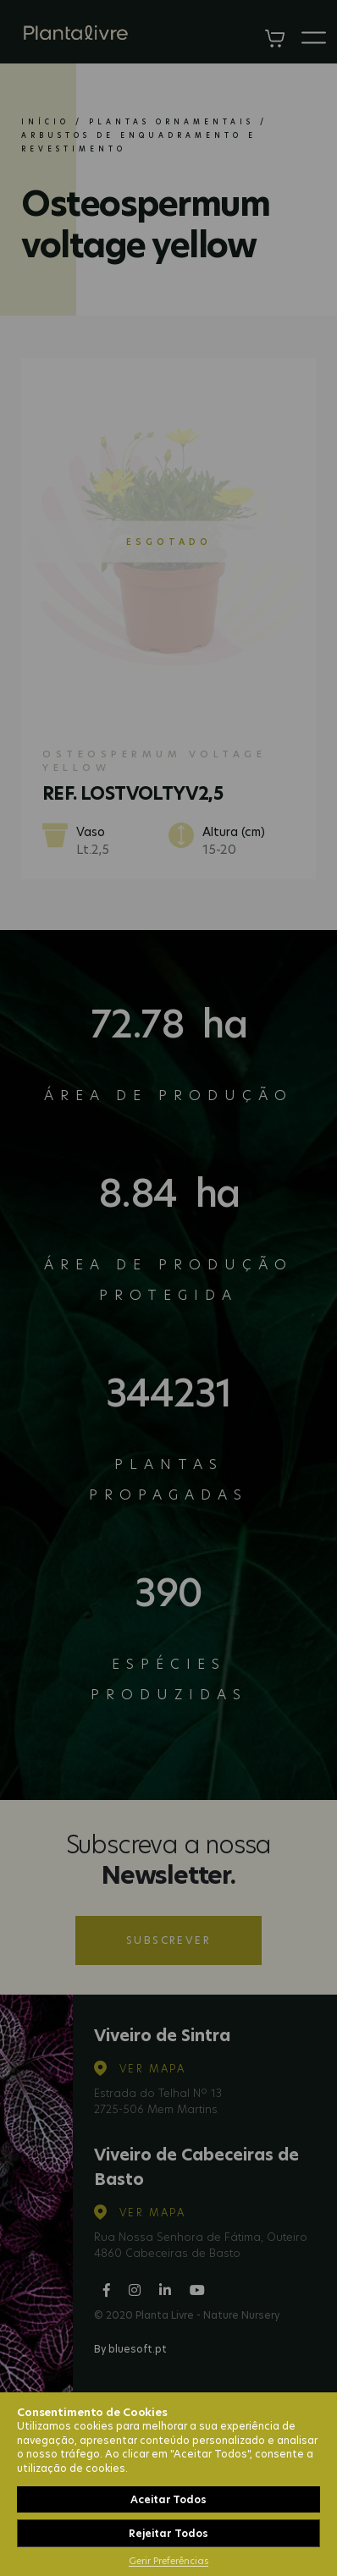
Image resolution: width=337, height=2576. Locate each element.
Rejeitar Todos (168, 2533)
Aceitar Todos (168, 2499)
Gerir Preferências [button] (168, 2561)
